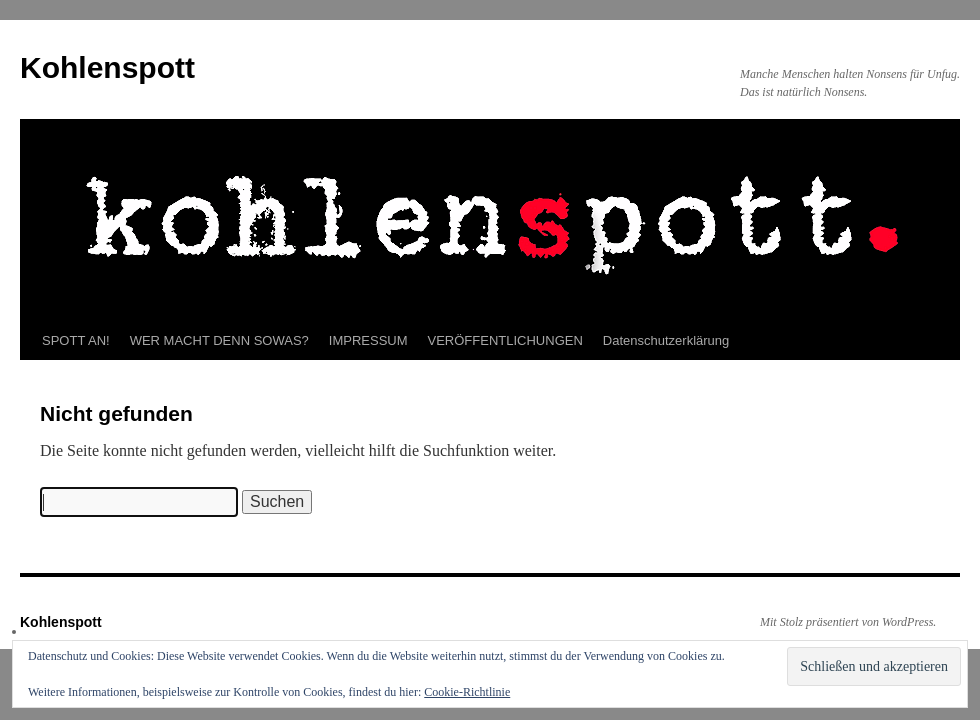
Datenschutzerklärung (666, 340)
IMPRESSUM (368, 340)
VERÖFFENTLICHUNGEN (505, 340)
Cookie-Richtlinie (467, 692)
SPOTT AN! (76, 340)
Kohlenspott (107, 67)
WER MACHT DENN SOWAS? (219, 340)
